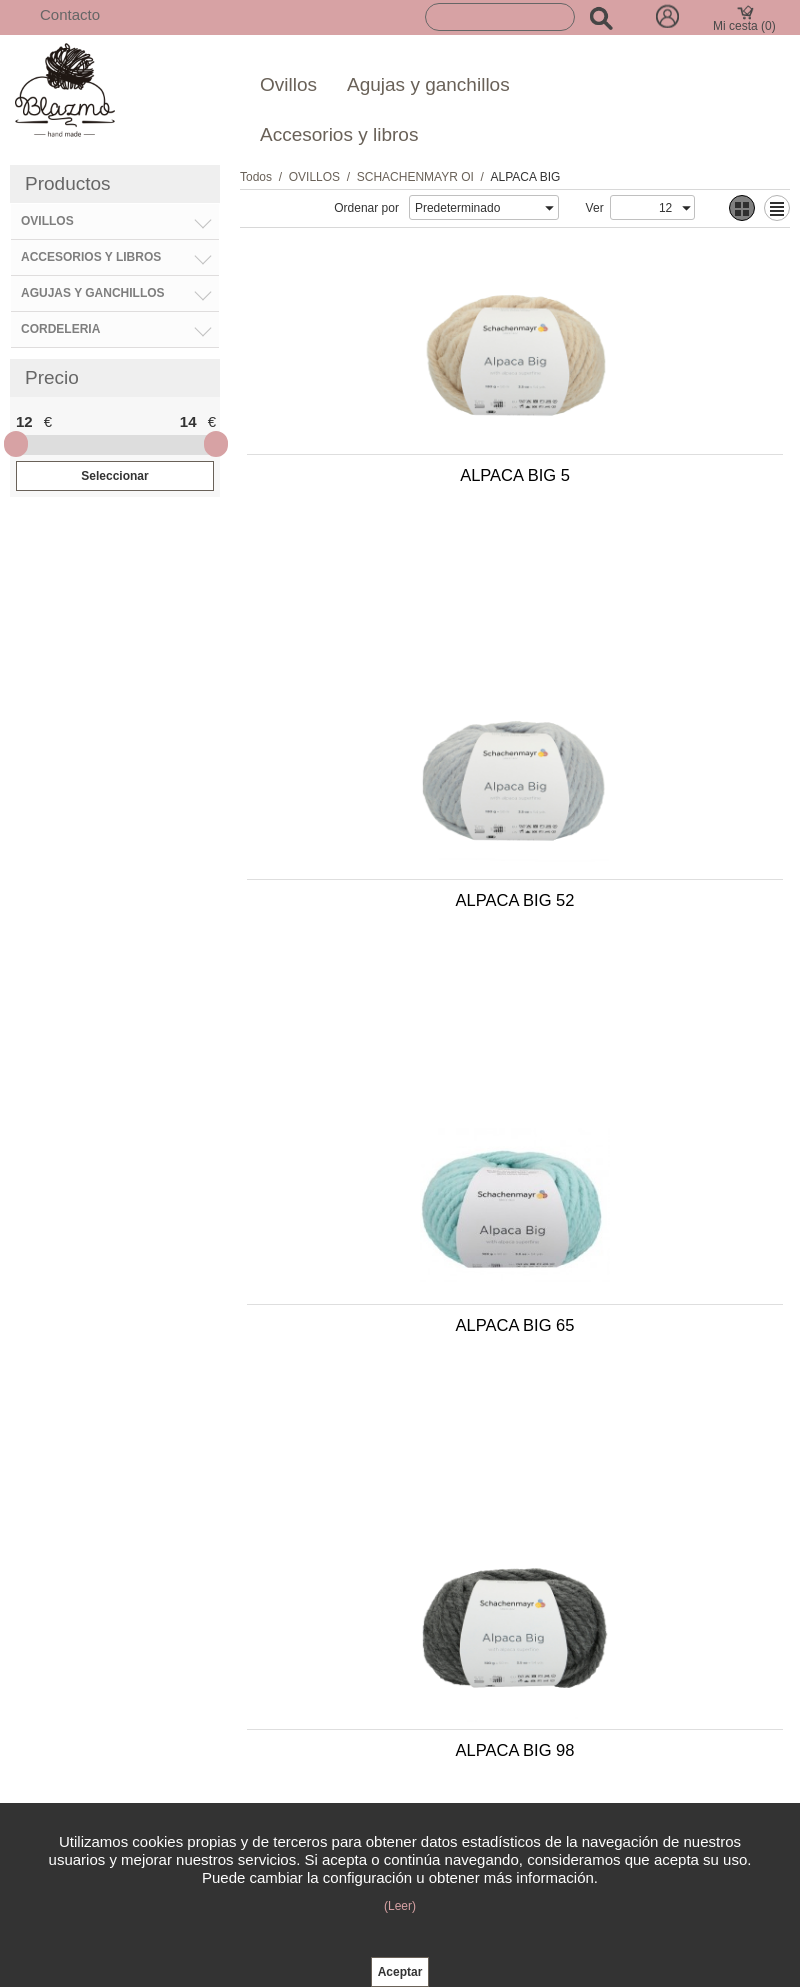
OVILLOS (314, 177)
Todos (256, 177)
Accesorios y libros (339, 134)
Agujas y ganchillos (428, 84)
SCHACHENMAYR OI (415, 177)
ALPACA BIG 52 (650, 485)
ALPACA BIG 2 (650, 1155)
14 (188, 421)
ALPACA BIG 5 (377, 485)
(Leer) (400, 1906)
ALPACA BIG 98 (650, 820)
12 (24, 421)
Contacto (70, 14)
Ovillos (288, 84)
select (549, 208)
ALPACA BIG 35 (376, 1155)
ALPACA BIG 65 (376, 820)
